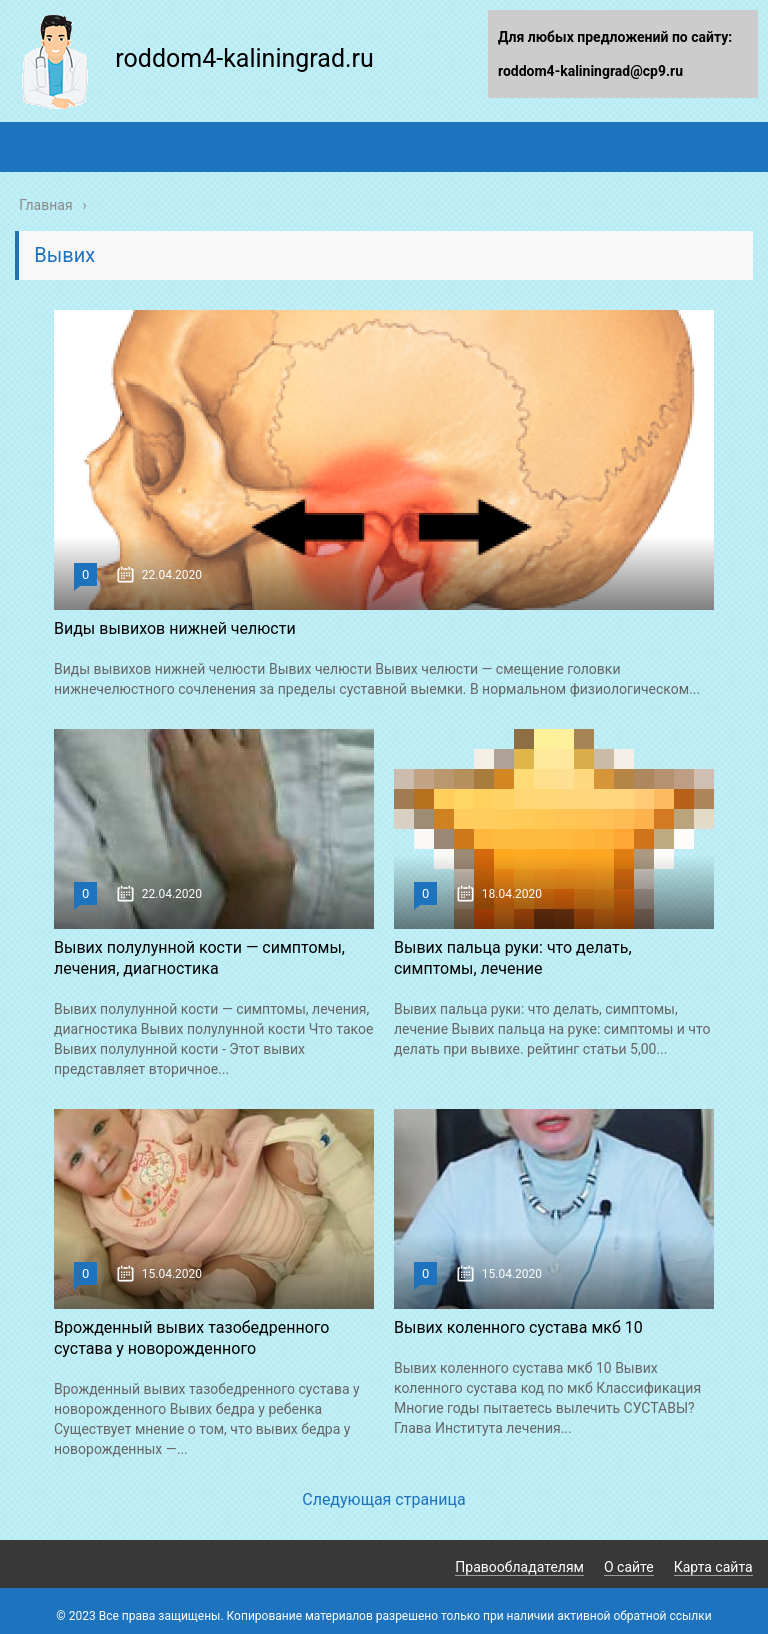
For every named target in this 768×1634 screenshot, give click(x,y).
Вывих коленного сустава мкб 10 (518, 1327)
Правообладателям (519, 1567)
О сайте (629, 1567)
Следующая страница (384, 1499)
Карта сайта (713, 1567)
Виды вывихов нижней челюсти (175, 628)
